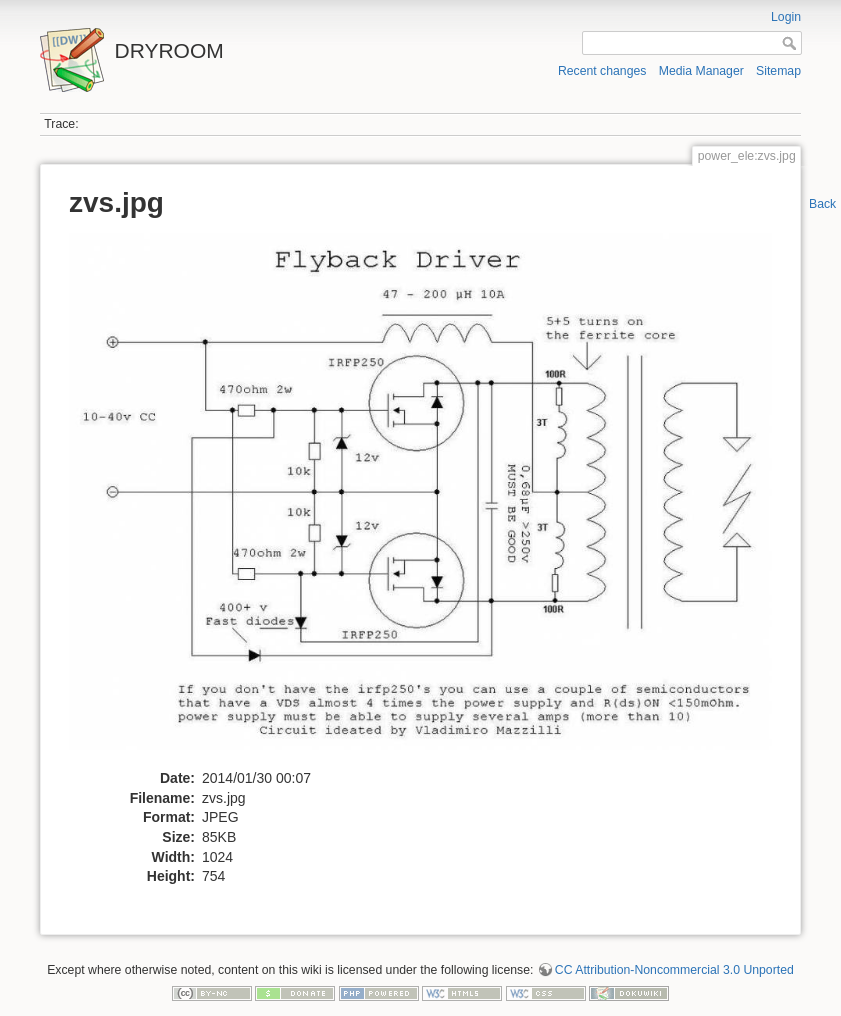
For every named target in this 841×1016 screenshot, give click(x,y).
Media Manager (701, 71)
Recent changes (602, 71)
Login (786, 17)
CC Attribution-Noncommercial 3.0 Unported (674, 970)
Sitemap (778, 71)
